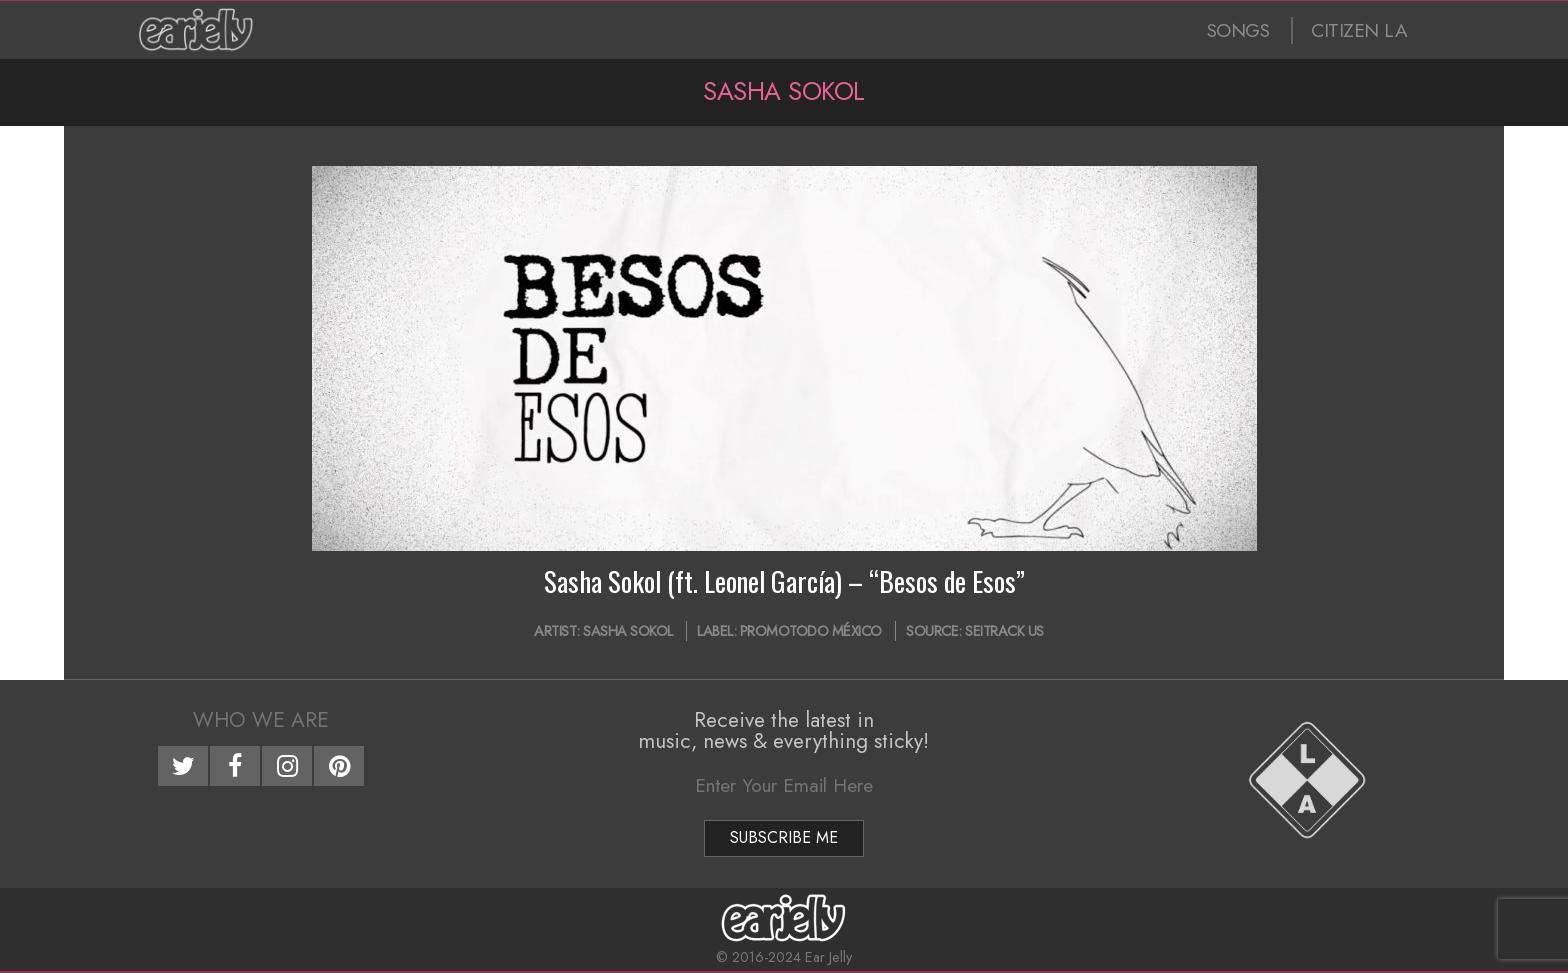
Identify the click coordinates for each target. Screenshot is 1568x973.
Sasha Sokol (628, 631)
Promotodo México (811, 631)
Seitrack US (1004, 631)
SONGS (1238, 30)
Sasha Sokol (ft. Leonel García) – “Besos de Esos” (784, 581)
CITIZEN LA (1359, 30)
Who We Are (261, 720)
